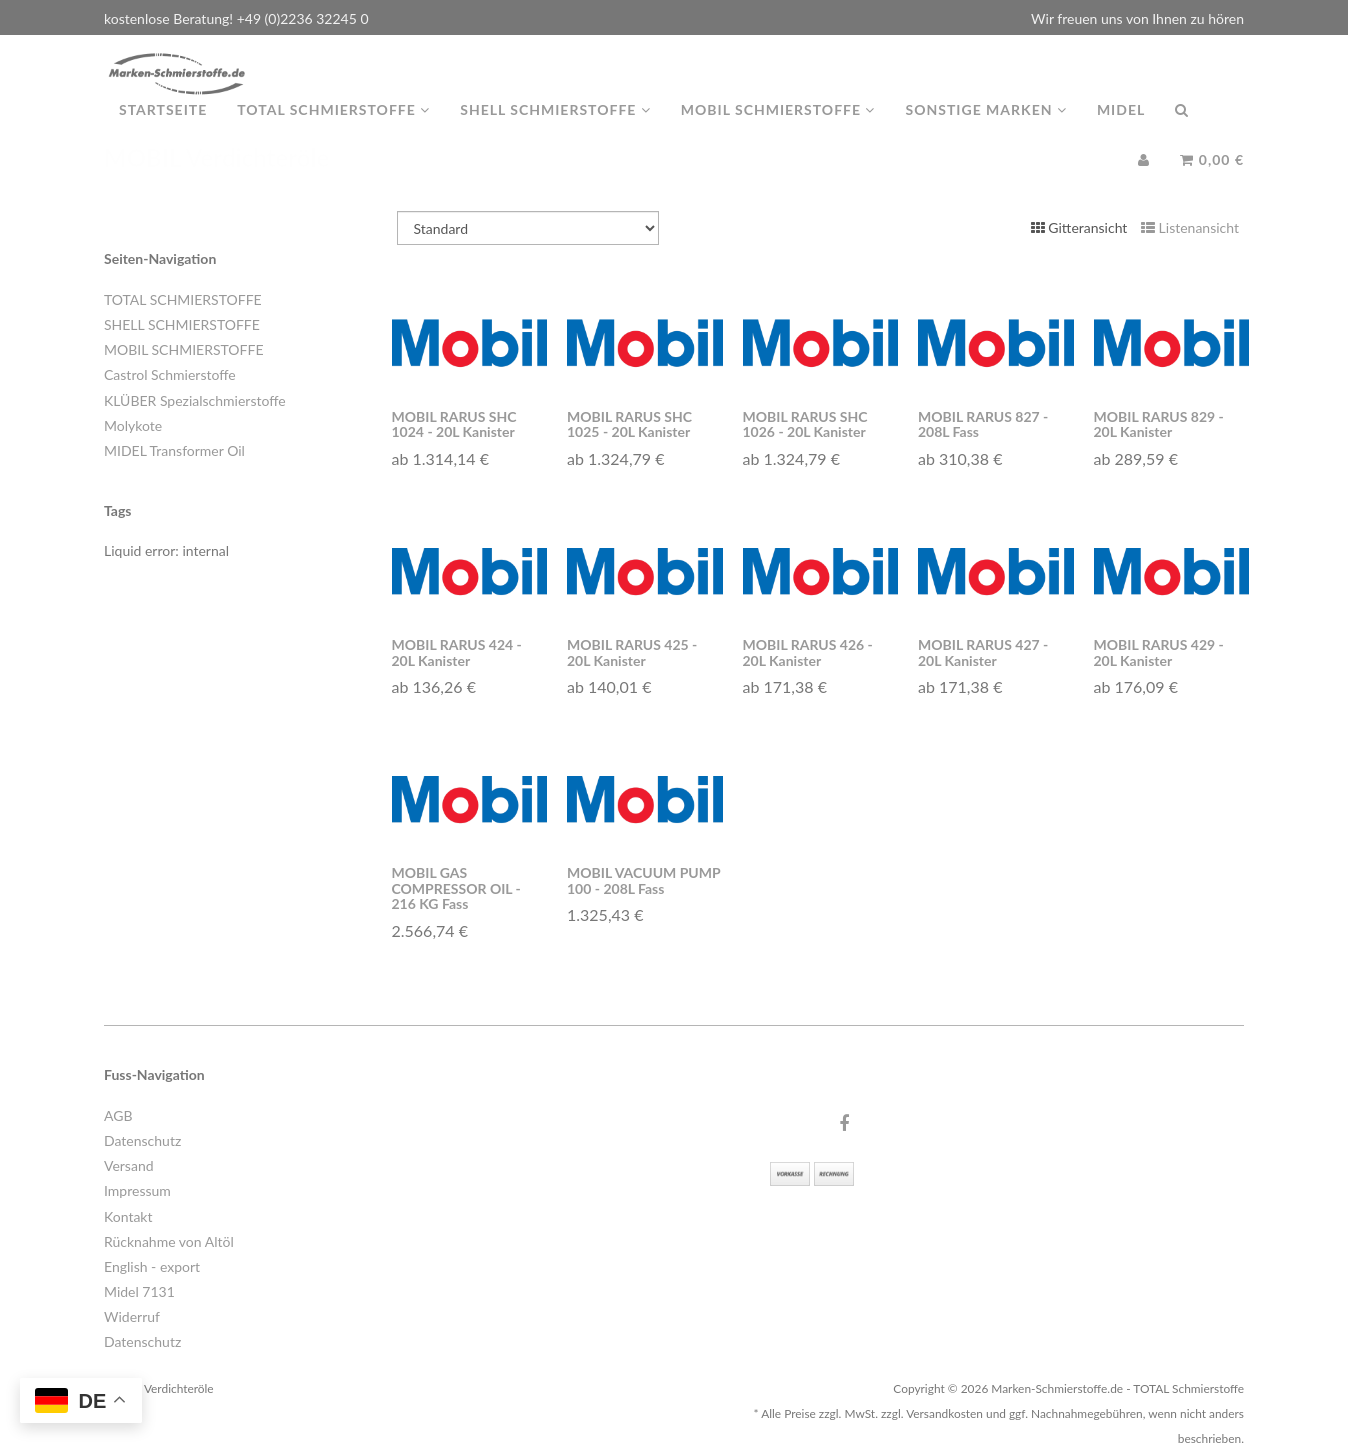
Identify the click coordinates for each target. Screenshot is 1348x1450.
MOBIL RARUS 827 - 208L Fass (983, 424)
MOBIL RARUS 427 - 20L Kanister (983, 652)
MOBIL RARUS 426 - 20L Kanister (808, 652)
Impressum (137, 1190)
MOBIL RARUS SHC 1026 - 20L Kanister (805, 424)
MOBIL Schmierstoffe (778, 129)
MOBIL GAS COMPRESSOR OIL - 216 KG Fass (456, 888)
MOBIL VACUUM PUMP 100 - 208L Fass (643, 880)
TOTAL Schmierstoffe (333, 129)
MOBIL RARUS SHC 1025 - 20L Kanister (629, 424)
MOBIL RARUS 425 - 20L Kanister (632, 652)
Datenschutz (142, 1140)
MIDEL (1121, 129)
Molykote (133, 425)
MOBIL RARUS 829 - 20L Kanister (1159, 424)
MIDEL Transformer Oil (174, 450)
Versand (129, 1165)
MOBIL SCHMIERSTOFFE (183, 349)
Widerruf (132, 1316)
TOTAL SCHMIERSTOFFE (183, 299)
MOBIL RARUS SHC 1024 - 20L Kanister (454, 424)
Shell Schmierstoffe (555, 129)
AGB (118, 1115)
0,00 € (1212, 179)
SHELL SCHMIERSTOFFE (182, 324)
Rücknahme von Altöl (169, 1241)
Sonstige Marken (985, 129)
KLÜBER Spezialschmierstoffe (195, 400)
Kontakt (128, 1216)
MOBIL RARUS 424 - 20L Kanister (457, 652)
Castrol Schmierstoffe (170, 374)
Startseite (163, 129)
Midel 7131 (139, 1291)
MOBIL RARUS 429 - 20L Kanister (1159, 652)
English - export (152, 1266)
